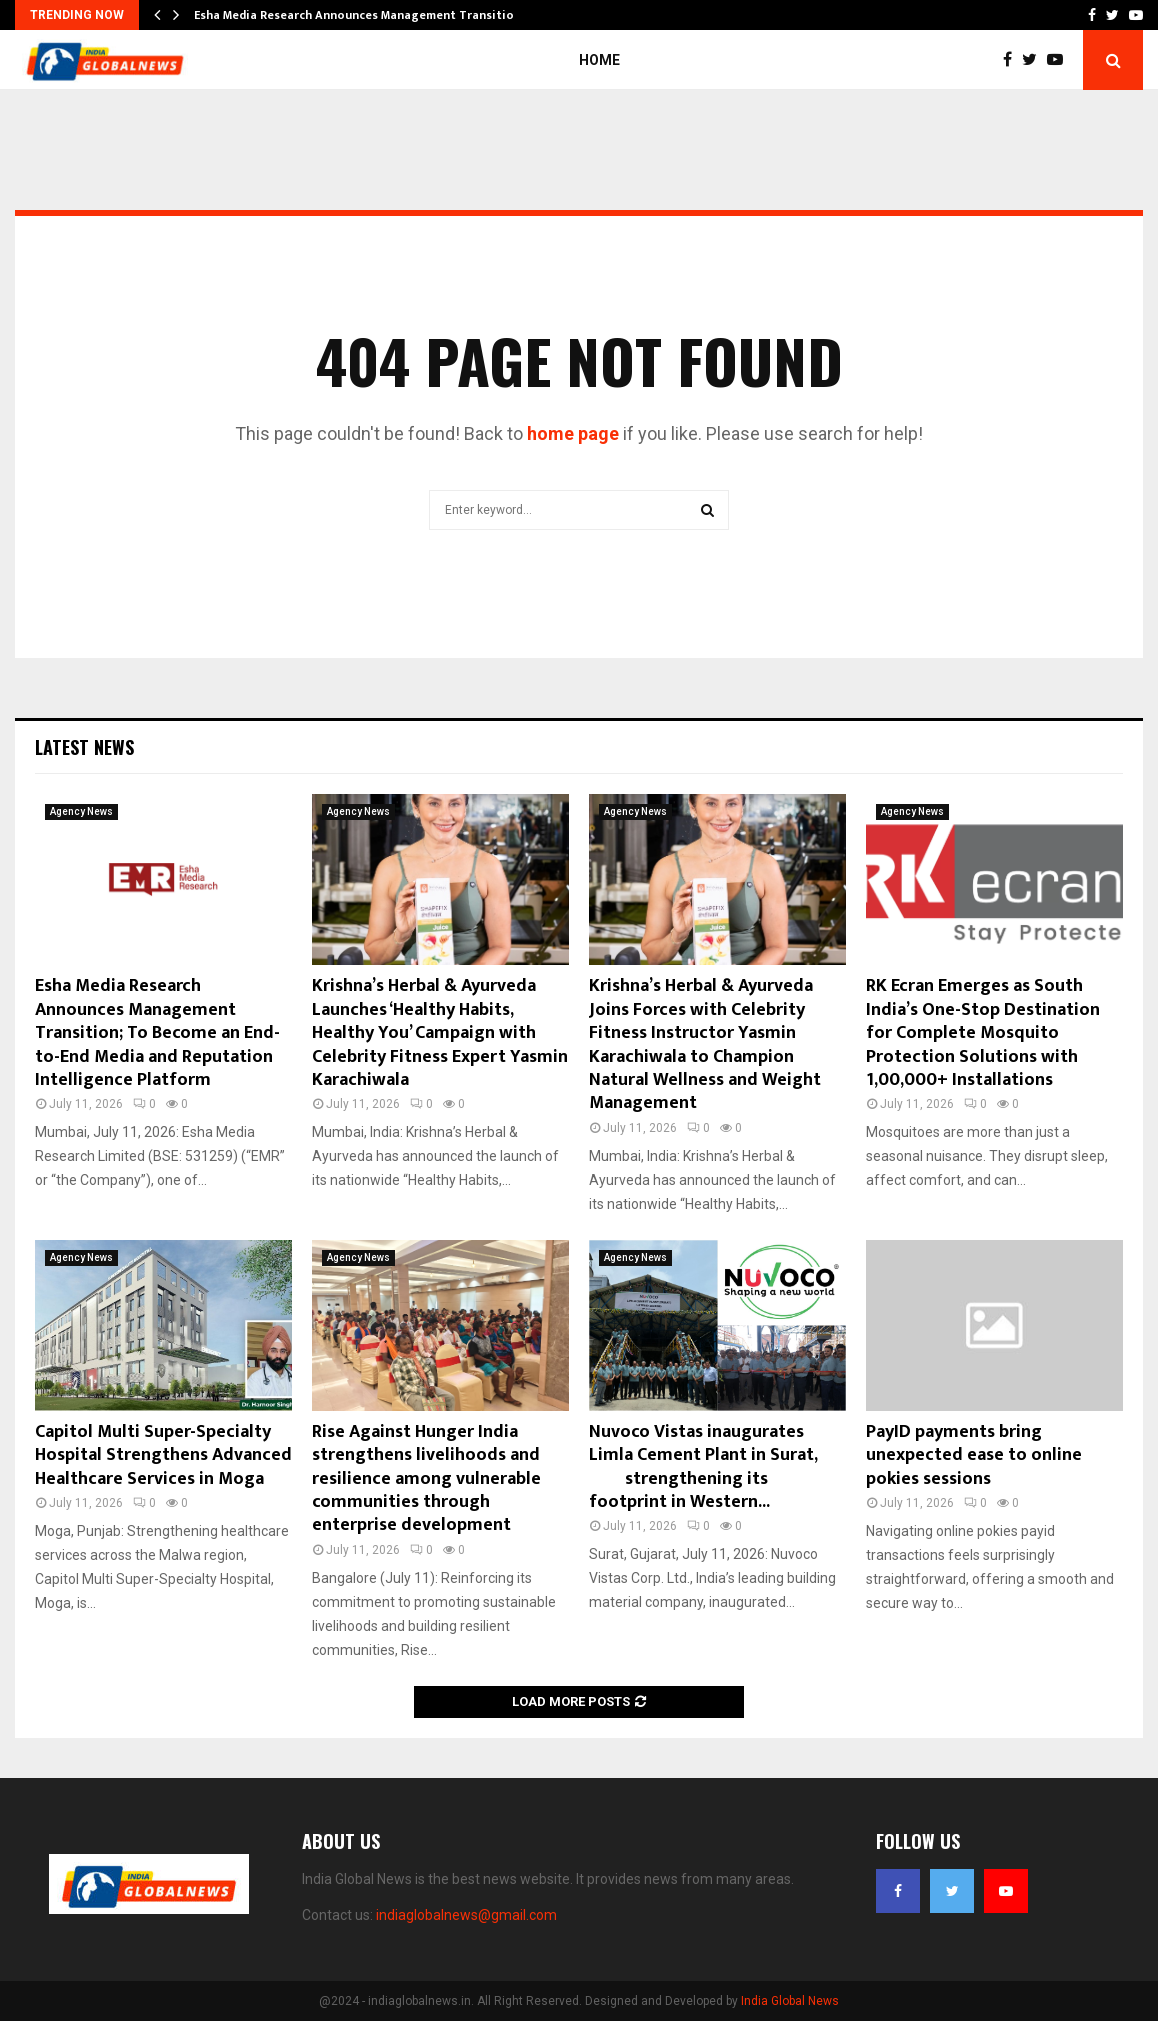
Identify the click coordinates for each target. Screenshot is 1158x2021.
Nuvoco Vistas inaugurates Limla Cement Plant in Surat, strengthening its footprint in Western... (715, 1467)
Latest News (84, 747)
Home (599, 60)
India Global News (790, 2001)
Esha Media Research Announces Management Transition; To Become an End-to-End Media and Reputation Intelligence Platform (157, 1033)
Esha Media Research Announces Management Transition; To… (373, 15)
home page (573, 433)
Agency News (81, 811)
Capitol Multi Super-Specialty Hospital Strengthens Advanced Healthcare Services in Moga (163, 1455)
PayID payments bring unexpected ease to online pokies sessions (974, 1455)
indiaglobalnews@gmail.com (466, 1915)
